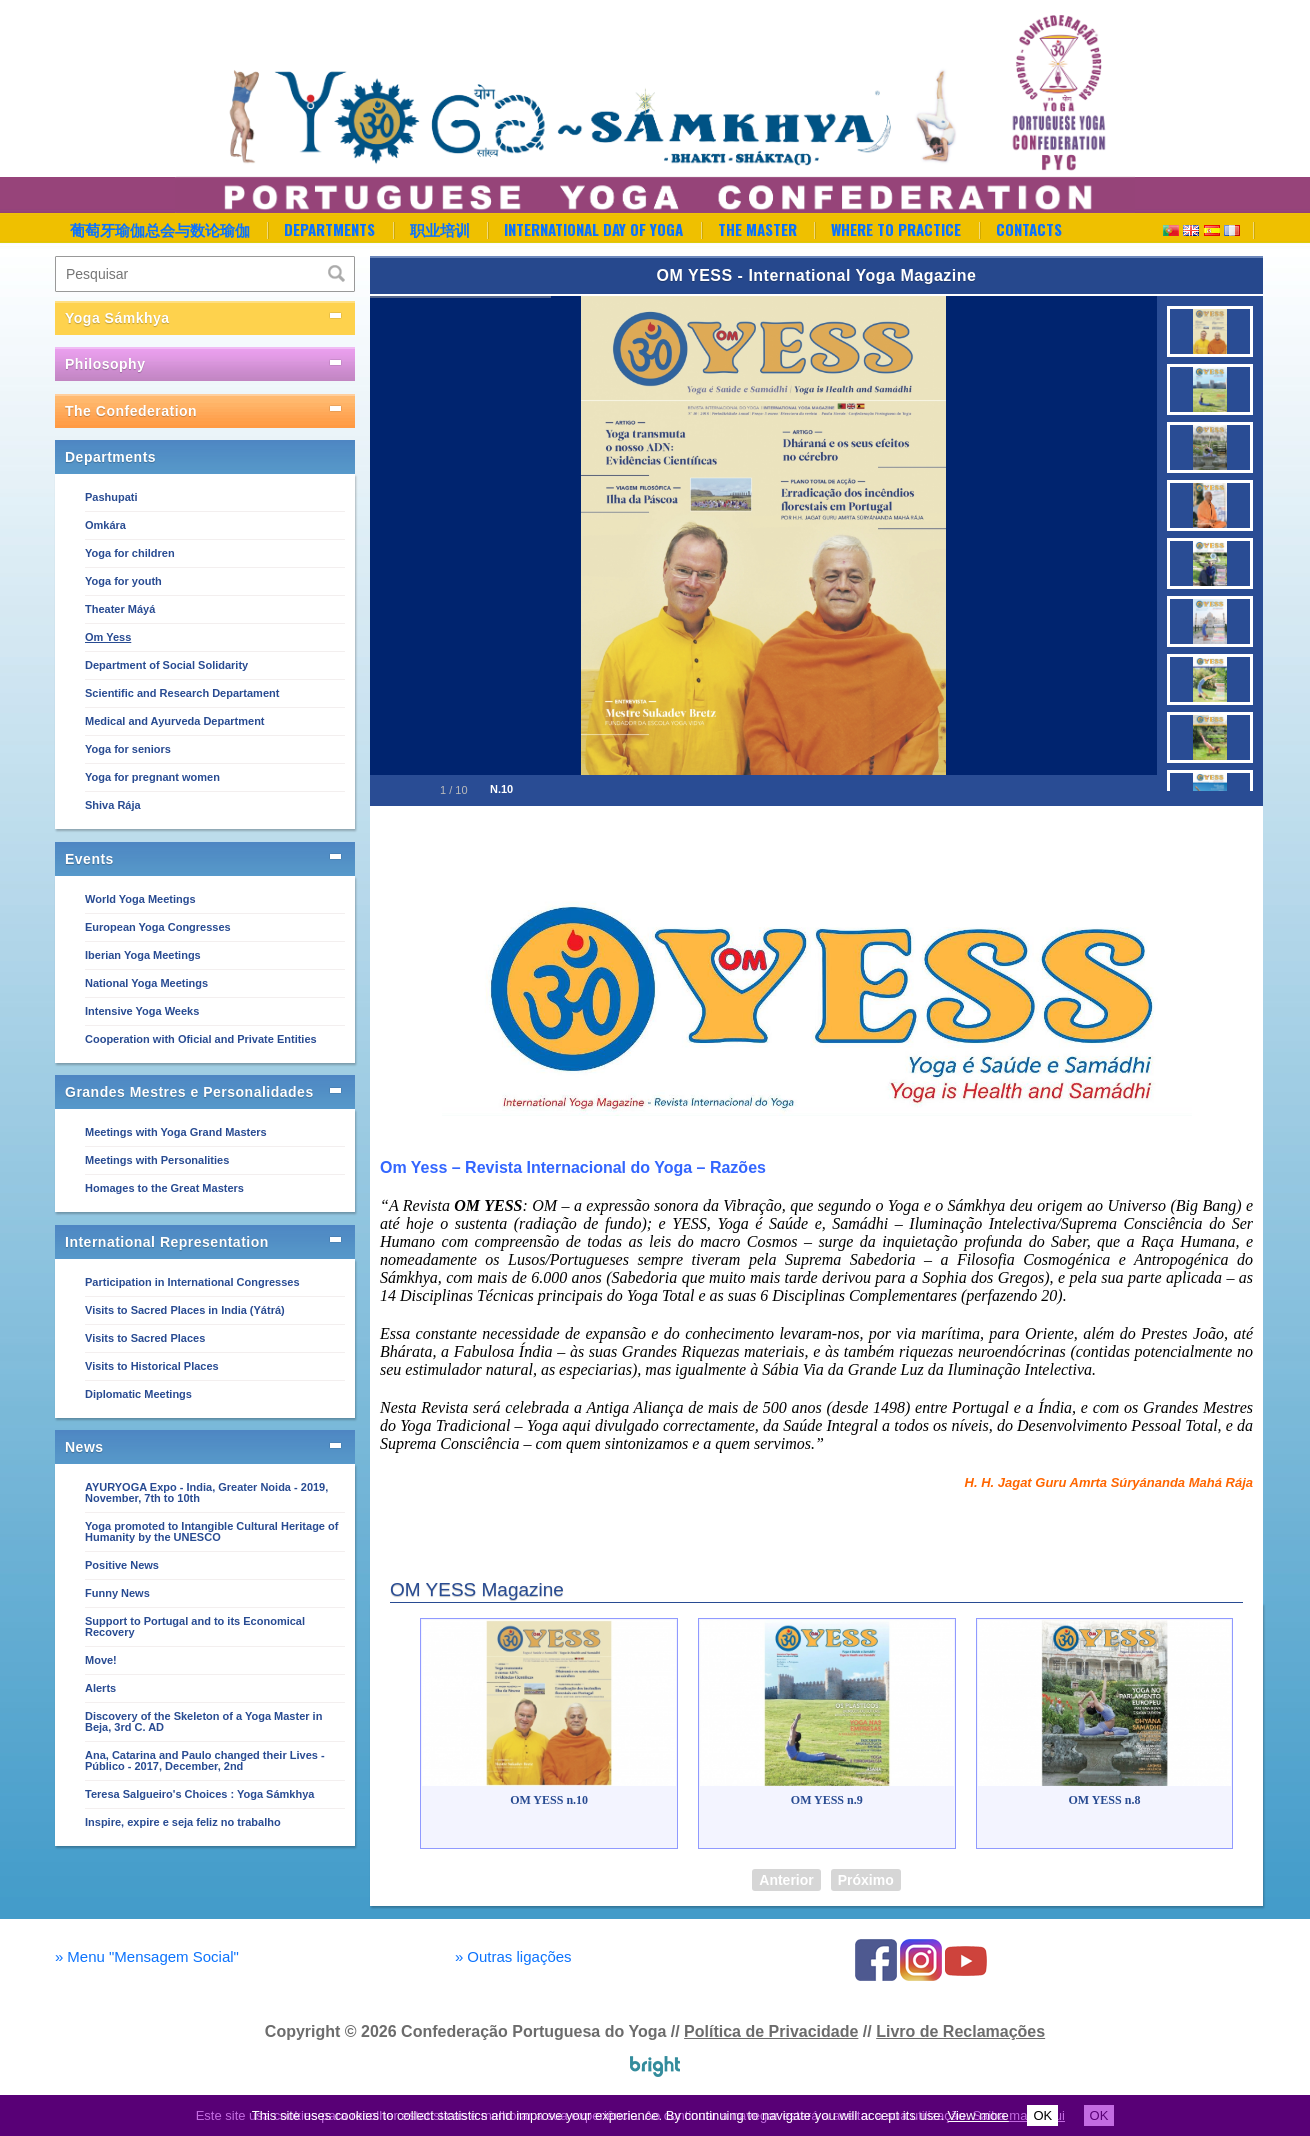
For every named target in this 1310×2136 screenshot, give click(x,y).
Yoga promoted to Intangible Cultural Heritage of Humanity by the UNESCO (211, 1531)
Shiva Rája (113, 805)
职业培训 (440, 229)
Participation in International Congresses (192, 1282)
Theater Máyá (120, 609)
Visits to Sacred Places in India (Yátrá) (185, 1310)
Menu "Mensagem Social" (147, 1956)
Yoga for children (130, 553)
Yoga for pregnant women (152, 777)
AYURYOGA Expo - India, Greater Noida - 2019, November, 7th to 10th (206, 1492)
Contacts (1029, 229)
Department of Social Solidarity (166, 665)
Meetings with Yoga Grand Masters (176, 1132)
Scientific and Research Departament (182, 693)
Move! (101, 1660)
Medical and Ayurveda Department (175, 721)
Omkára (105, 525)
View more (978, 2115)
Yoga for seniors (128, 749)
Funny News (117, 1593)
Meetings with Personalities (157, 1160)
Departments (329, 229)
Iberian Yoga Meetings (143, 955)
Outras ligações (513, 1956)
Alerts (100, 1688)
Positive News (122, 1565)
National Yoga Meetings (146, 983)
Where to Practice (896, 229)
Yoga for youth (123, 581)
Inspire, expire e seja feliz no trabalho (183, 1822)
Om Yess (108, 637)
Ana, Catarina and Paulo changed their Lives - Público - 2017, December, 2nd (205, 1760)
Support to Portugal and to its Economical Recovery (195, 1626)
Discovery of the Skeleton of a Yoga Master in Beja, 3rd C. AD (203, 1721)
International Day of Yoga (593, 229)
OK (1042, 2115)
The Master (757, 229)
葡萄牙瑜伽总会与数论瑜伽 (160, 229)
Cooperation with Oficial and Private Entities (201, 1039)
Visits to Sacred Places (145, 1338)
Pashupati (111, 497)
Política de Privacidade (771, 2031)
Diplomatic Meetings (138, 1394)
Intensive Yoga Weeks (142, 1011)
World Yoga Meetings (140, 899)
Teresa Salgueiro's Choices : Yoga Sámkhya (199, 1794)
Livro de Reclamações (960, 2031)
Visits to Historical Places (152, 1366)
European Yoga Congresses (158, 927)
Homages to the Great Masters (164, 1188)
